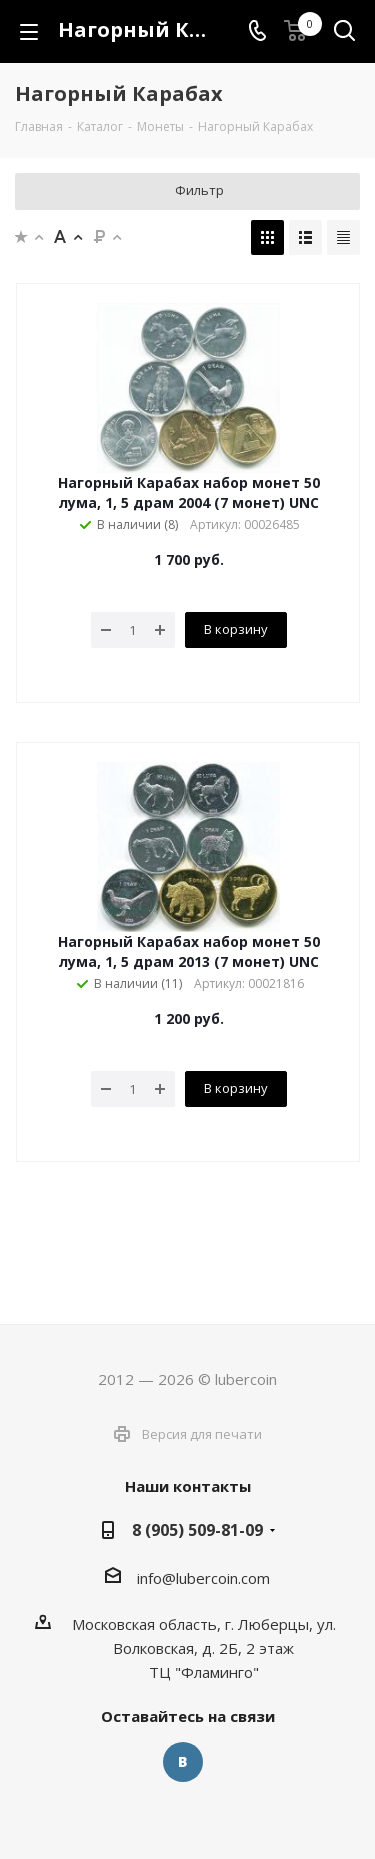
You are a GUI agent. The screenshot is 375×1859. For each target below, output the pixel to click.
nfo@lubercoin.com (205, 1578)
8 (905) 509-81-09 (197, 1530)
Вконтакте (183, 1762)
